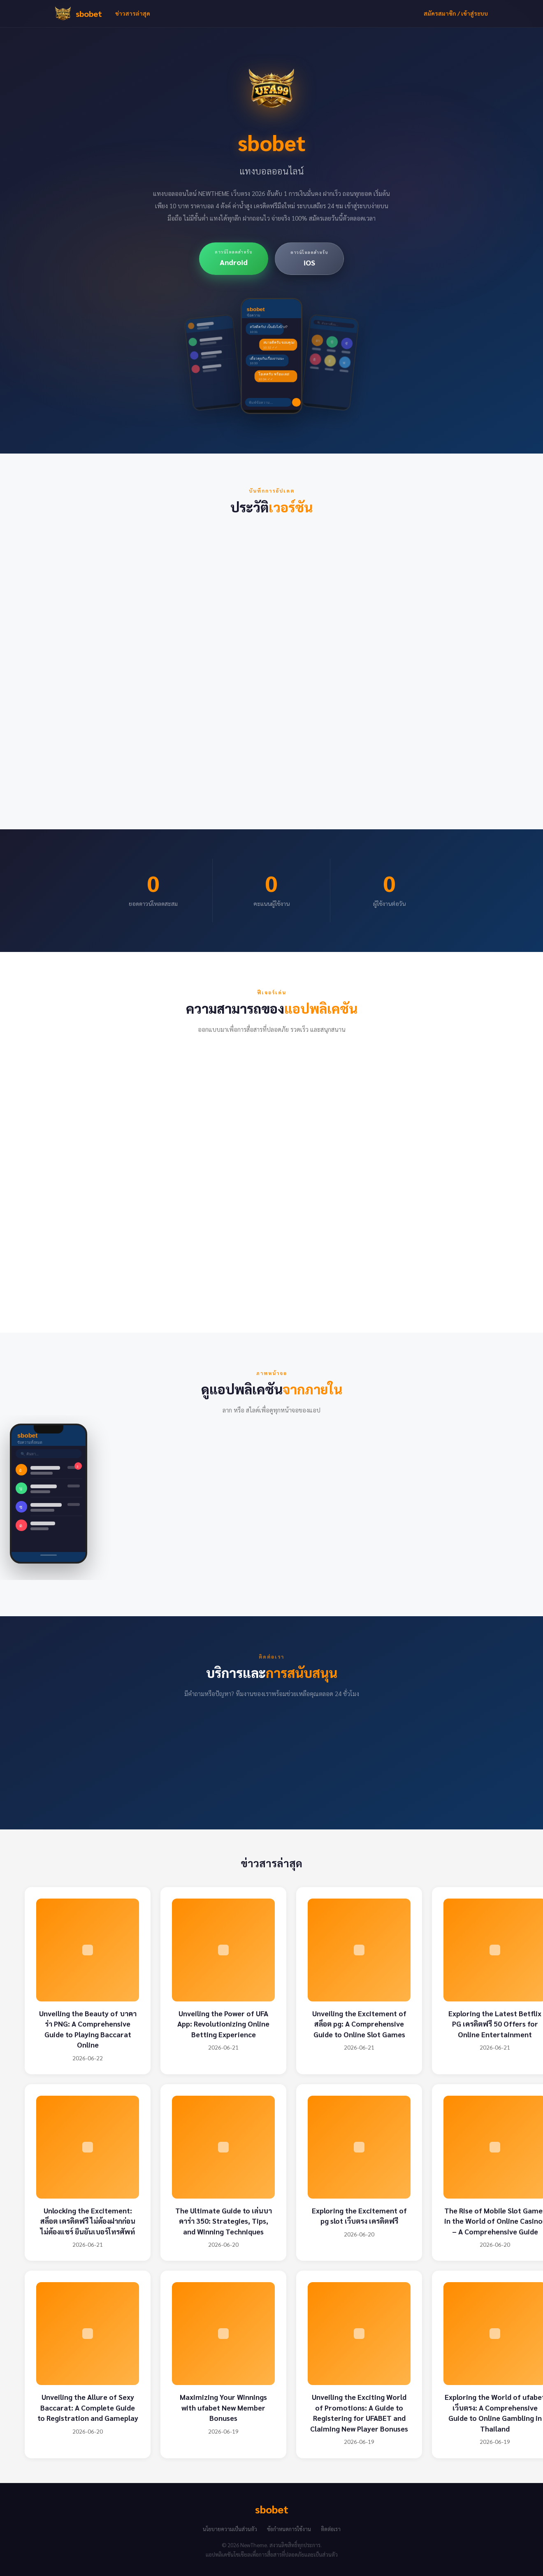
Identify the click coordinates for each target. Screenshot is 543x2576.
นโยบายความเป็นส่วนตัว (230, 2528)
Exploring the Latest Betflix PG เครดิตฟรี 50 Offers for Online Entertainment (494, 2023)
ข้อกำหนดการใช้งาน (289, 2528)
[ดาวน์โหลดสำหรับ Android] (233, 258)
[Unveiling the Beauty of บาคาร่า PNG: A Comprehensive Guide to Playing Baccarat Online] (87, 1950)
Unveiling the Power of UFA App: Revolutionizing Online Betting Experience (223, 2023)
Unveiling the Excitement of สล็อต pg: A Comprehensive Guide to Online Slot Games (359, 2023)
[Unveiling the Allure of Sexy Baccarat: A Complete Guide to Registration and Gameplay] (87, 2333)
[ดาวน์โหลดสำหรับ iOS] (309, 258)
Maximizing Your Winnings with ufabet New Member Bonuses (223, 2407)
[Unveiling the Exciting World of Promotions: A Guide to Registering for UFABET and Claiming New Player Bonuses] (359, 2333)
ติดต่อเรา (331, 2528)
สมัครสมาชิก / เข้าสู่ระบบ (456, 13)
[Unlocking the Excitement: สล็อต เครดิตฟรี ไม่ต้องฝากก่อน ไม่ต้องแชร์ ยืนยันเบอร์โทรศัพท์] (87, 2147)
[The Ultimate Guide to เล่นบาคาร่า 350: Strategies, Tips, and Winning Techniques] (223, 2147)
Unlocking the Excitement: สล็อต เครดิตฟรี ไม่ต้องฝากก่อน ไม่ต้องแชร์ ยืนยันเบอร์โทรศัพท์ (87, 2221)
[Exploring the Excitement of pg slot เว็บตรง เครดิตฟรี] (359, 2147)
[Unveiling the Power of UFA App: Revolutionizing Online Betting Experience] (223, 1950)
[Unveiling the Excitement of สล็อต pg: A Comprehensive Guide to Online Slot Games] (359, 1950)
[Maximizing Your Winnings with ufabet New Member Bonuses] (223, 2333)
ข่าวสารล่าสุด (132, 13)
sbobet (89, 13)
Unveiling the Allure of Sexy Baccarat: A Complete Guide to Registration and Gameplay (87, 2407)
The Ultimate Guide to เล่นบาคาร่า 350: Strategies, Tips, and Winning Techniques (223, 2221)
